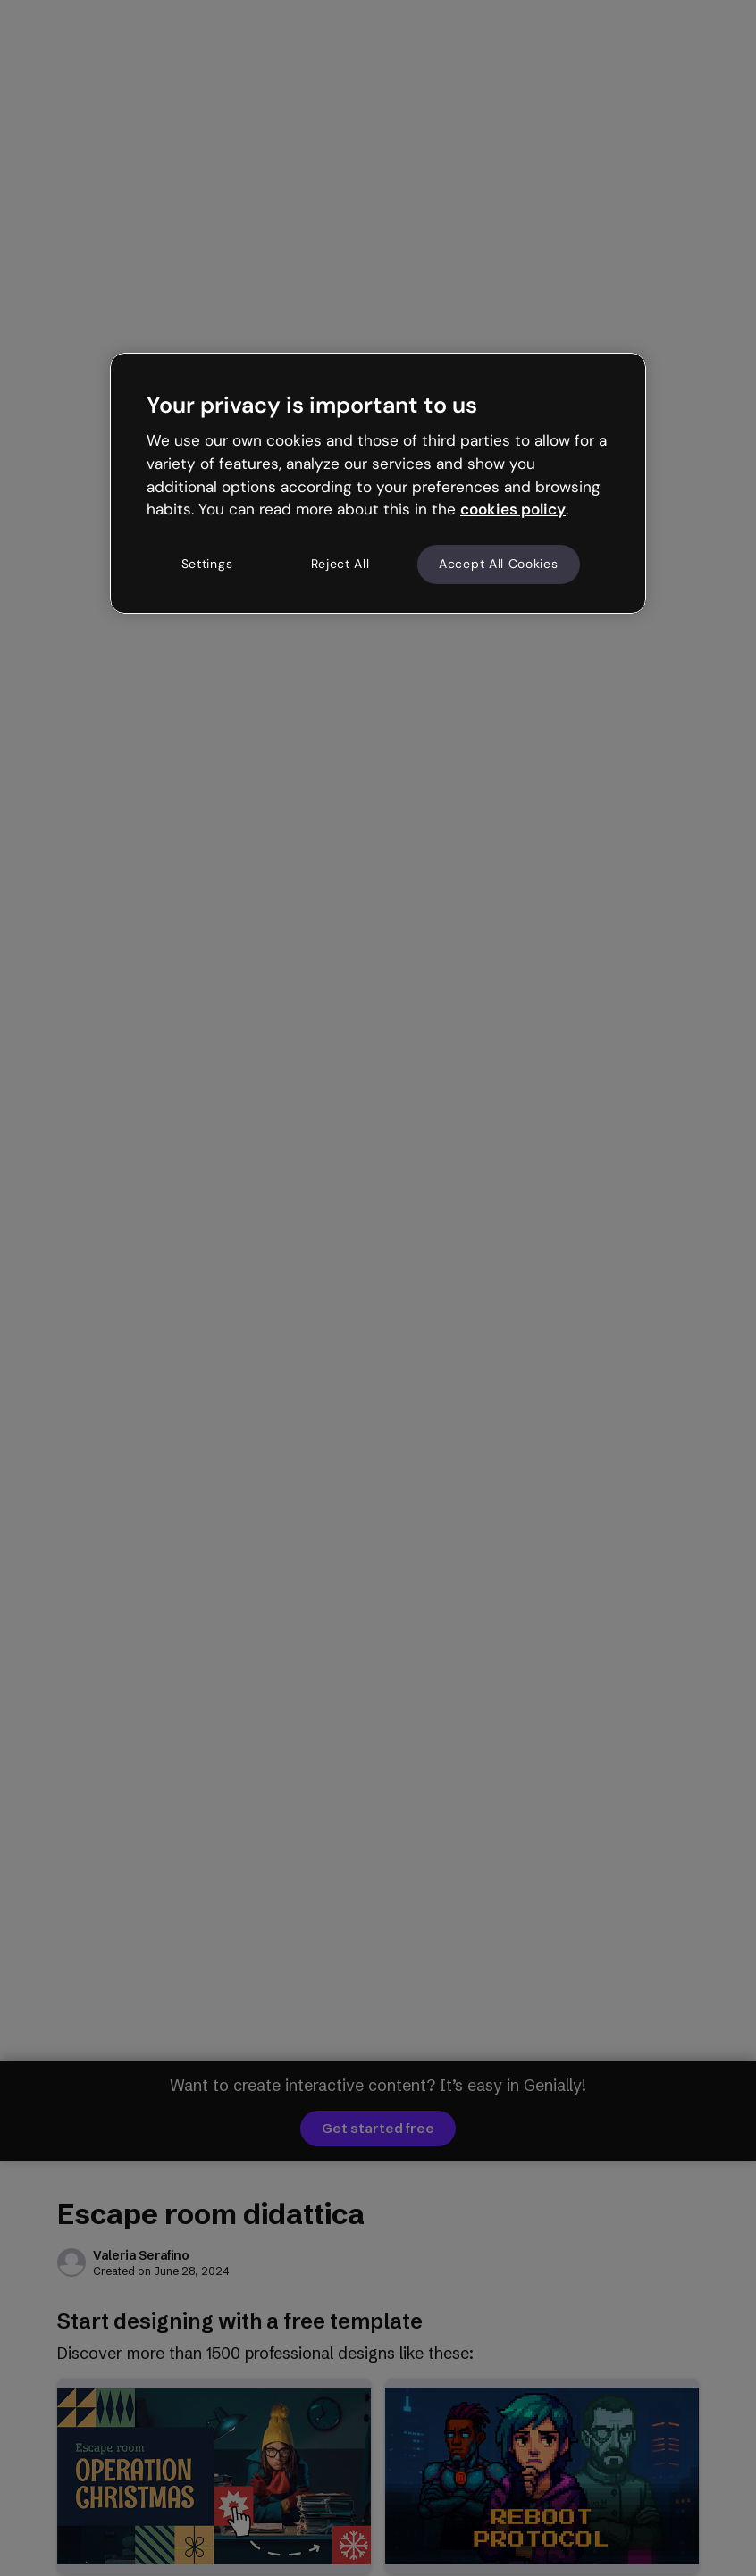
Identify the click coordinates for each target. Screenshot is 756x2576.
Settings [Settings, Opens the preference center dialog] (207, 564)
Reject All (340, 564)
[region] (378, 483)
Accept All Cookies (499, 564)
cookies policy (513, 509)
